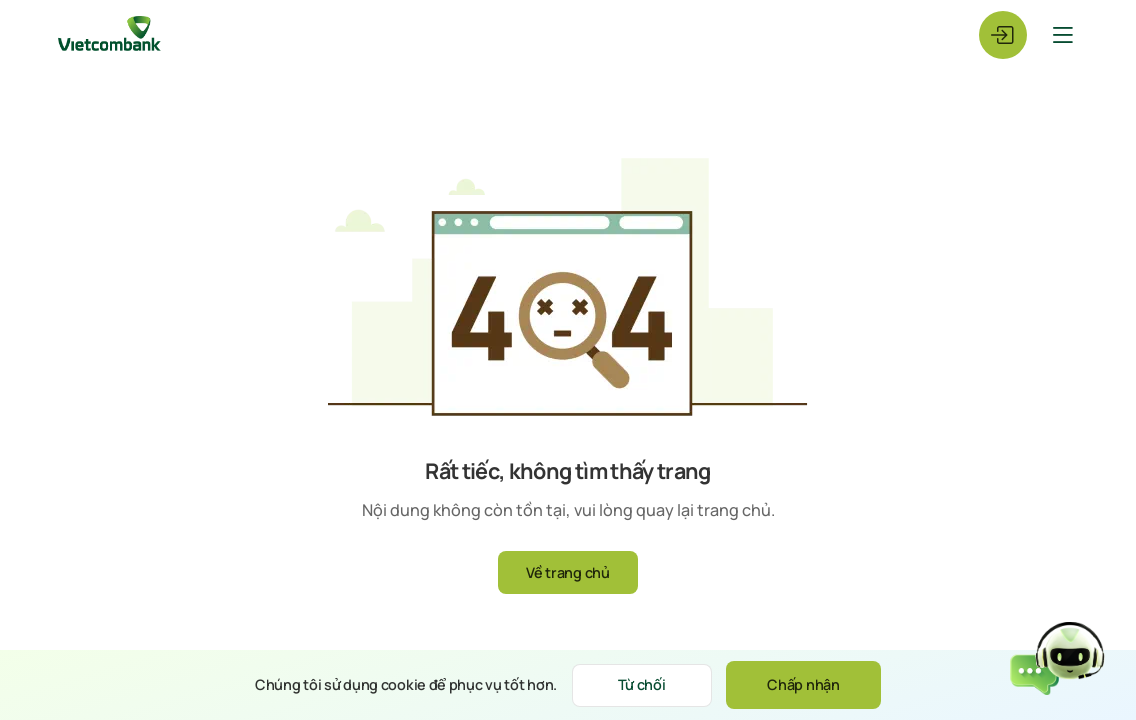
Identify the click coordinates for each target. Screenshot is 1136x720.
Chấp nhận (803, 684)
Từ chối (642, 684)
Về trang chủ (568, 572)
